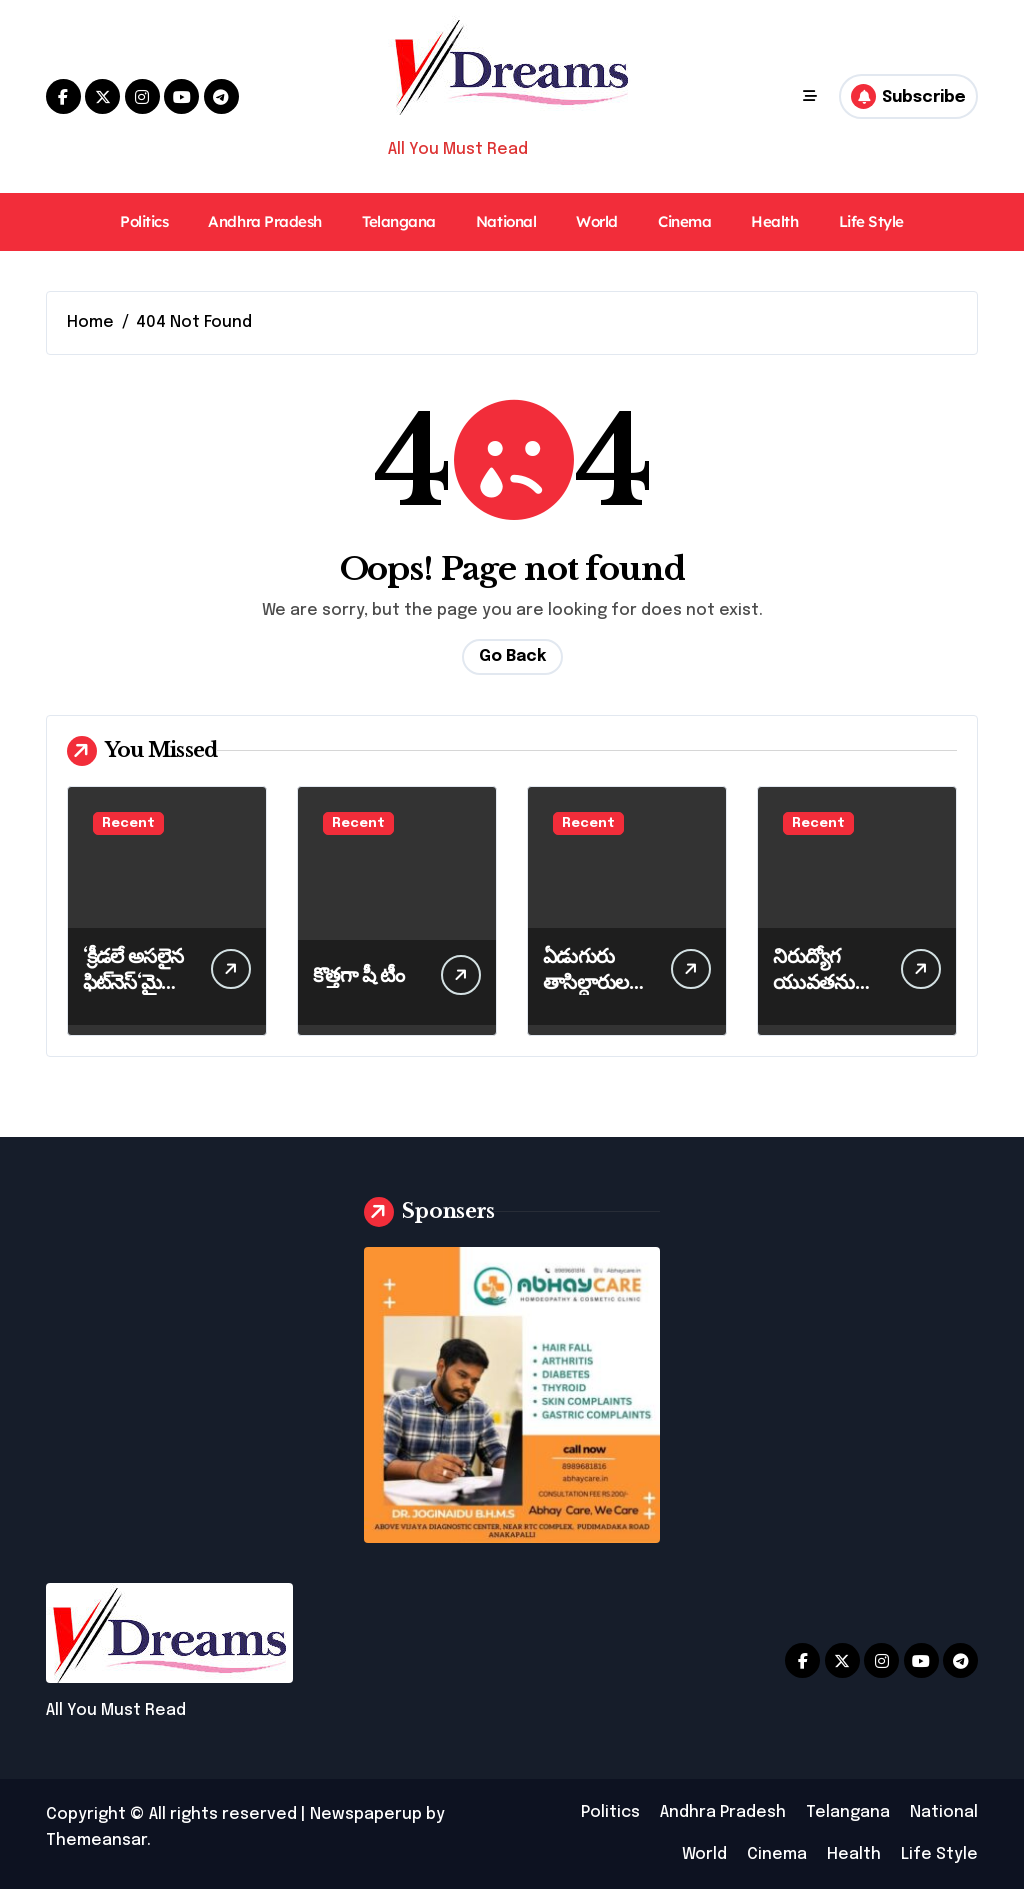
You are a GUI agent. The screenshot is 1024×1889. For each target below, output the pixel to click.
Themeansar (96, 1840)
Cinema (684, 221)
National (506, 221)
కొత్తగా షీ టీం (358, 975)
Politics (144, 221)
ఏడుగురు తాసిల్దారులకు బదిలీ (594, 982)
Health (774, 221)
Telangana (399, 221)
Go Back (512, 656)
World (597, 221)
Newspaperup (366, 1814)
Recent (128, 823)
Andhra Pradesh (265, 221)
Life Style (871, 221)
